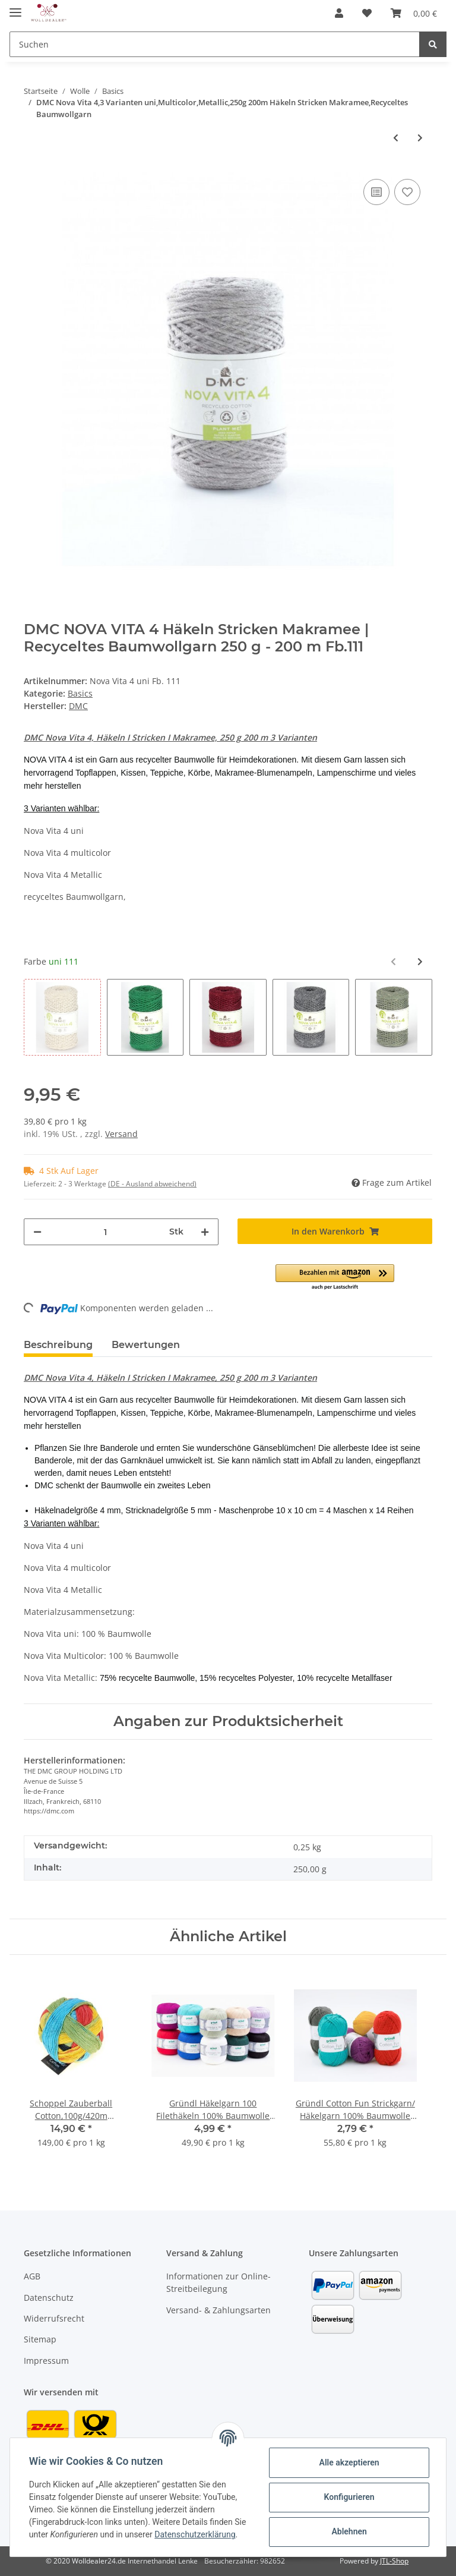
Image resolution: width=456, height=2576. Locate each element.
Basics (80, 693)
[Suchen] (215, 44)
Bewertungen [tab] (146, 1344)
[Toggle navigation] (15, 7)
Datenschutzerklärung (194, 2534)
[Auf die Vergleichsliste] (376, 192)
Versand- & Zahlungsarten (218, 2310)
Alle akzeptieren (349, 2462)
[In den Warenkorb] (335, 1231)
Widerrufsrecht (54, 2318)
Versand (121, 1133)
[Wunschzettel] (367, 13)
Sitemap (40, 2339)
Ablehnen (348, 2531)
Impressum (46, 2360)
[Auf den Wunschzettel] (407, 192)
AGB (32, 2276)
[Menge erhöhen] (205, 1232)
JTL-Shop (394, 2561)
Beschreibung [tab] (58, 1344)
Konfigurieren (349, 2497)
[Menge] (105, 1232)
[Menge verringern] (37, 1232)
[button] (339, 13)
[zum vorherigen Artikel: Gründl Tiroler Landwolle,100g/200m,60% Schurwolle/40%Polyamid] (396, 137)
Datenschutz (49, 2297)
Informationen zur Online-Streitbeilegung (218, 2282)
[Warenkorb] (413, 13)
